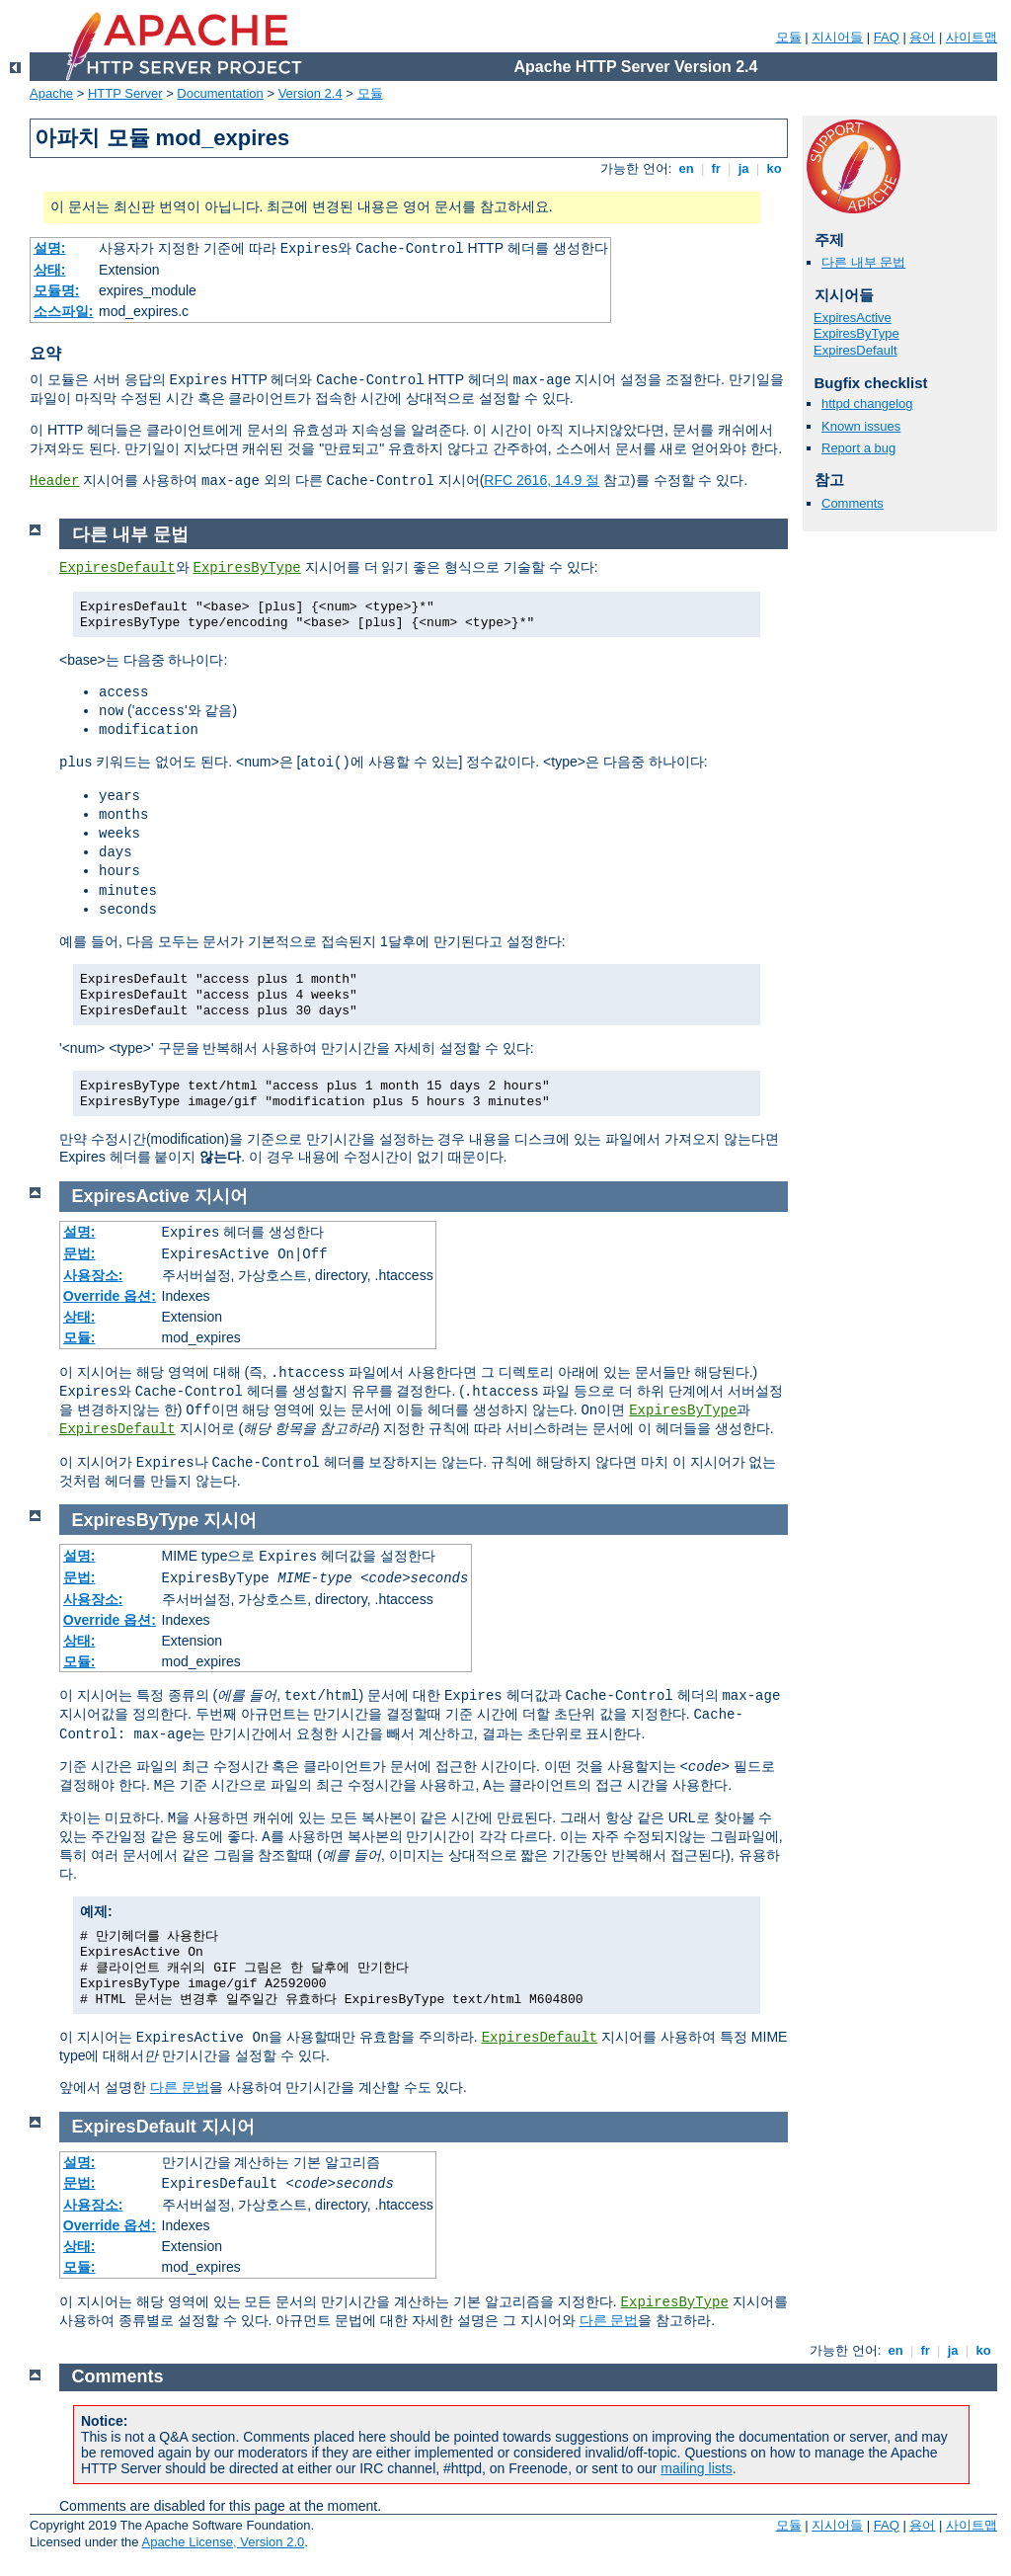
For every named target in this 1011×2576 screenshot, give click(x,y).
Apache (51, 93)
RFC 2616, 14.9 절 (541, 480)
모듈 (789, 37)
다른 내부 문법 (863, 262)
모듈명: (57, 290)
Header (54, 481)
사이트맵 (971, 37)
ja (743, 168)
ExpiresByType (856, 333)
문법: (79, 1253)
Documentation (220, 93)
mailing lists (696, 2468)
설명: (50, 248)
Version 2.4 (310, 93)
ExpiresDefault (855, 350)
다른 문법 (179, 2087)
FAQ (886, 37)
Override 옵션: (109, 1296)
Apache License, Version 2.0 (222, 2542)
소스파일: (64, 311)
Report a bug (858, 448)
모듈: (79, 1337)
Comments (852, 503)
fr (716, 168)
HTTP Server (125, 93)
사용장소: (93, 1275)
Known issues (860, 426)
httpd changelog (867, 403)
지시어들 (837, 37)
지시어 (221, 1196)
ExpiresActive (853, 317)
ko (774, 168)
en (686, 168)
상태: (50, 270)
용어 (922, 37)
